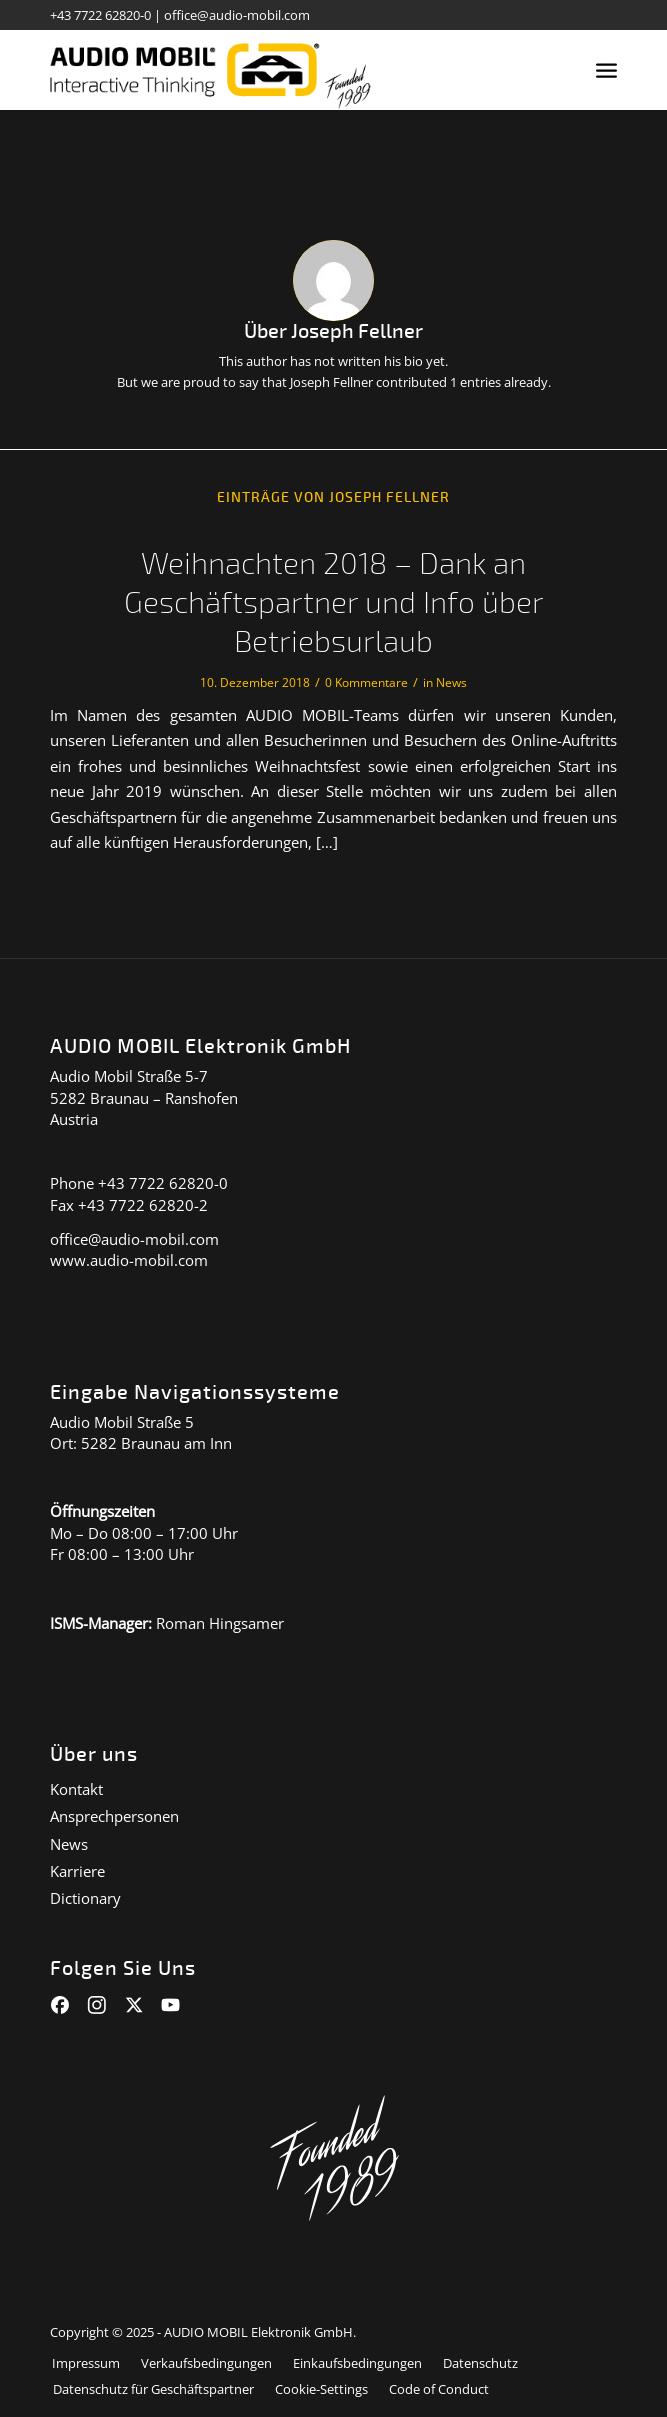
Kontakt (76, 1789)
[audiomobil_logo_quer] (277, 70)
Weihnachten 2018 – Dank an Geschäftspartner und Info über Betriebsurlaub (334, 603)
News (451, 682)
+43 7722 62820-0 (100, 15)
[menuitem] (606, 70)
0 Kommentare (366, 682)
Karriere (77, 1871)
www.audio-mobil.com (129, 1260)
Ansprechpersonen (114, 1816)
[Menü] (606, 70)
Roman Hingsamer (220, 1623)
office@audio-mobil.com (237, 15)
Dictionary (85, 1898)
